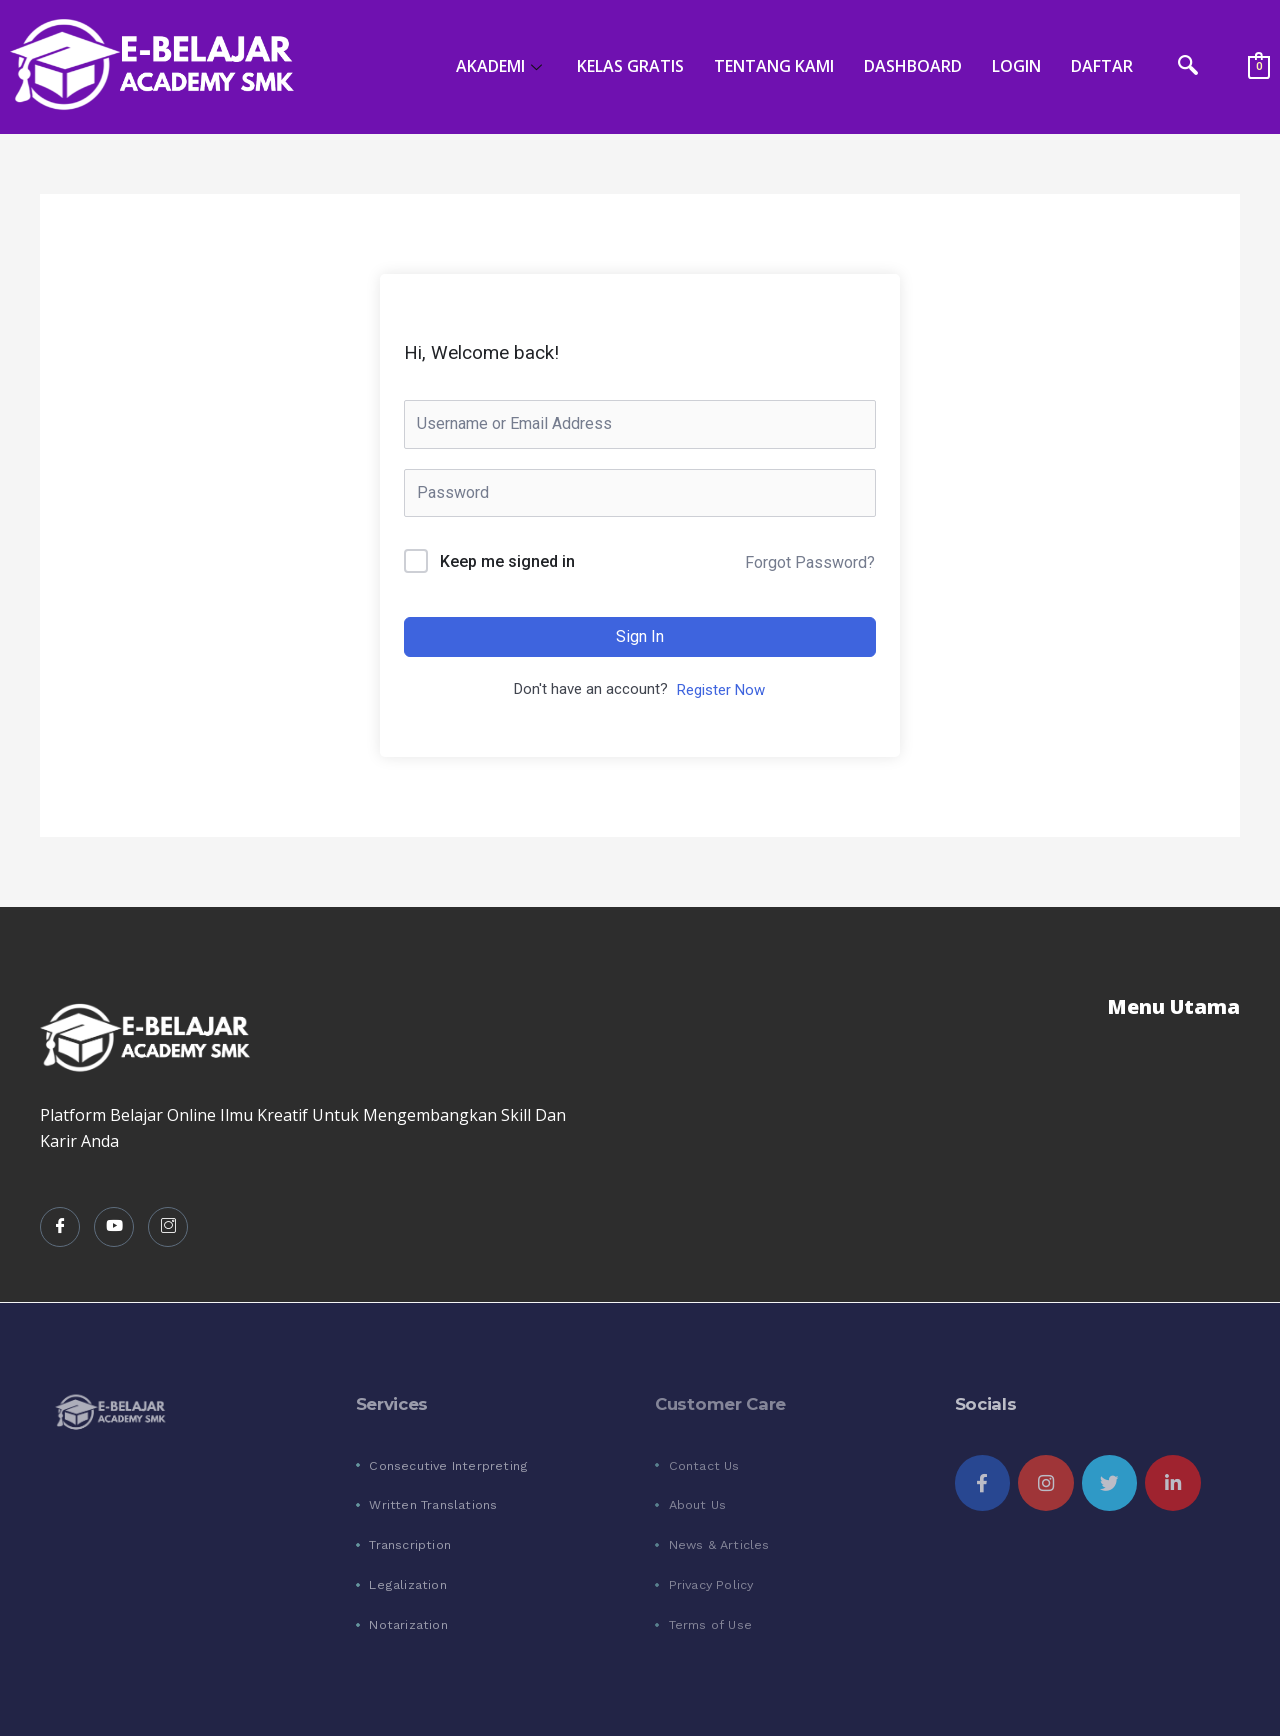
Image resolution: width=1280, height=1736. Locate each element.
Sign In (640, 636)
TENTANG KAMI (774, 66)
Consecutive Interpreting (448, 1465)
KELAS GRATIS (630, 66)
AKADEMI (501, 66)
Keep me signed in (507, 561)
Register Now (721, 690)
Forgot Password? (810, 562)
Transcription (410, 1544)
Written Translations (433, 1504)
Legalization (407, 1584)
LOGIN (1016, 66)
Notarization (408, 1624)
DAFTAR (1102, 66)
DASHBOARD (913, 66)
